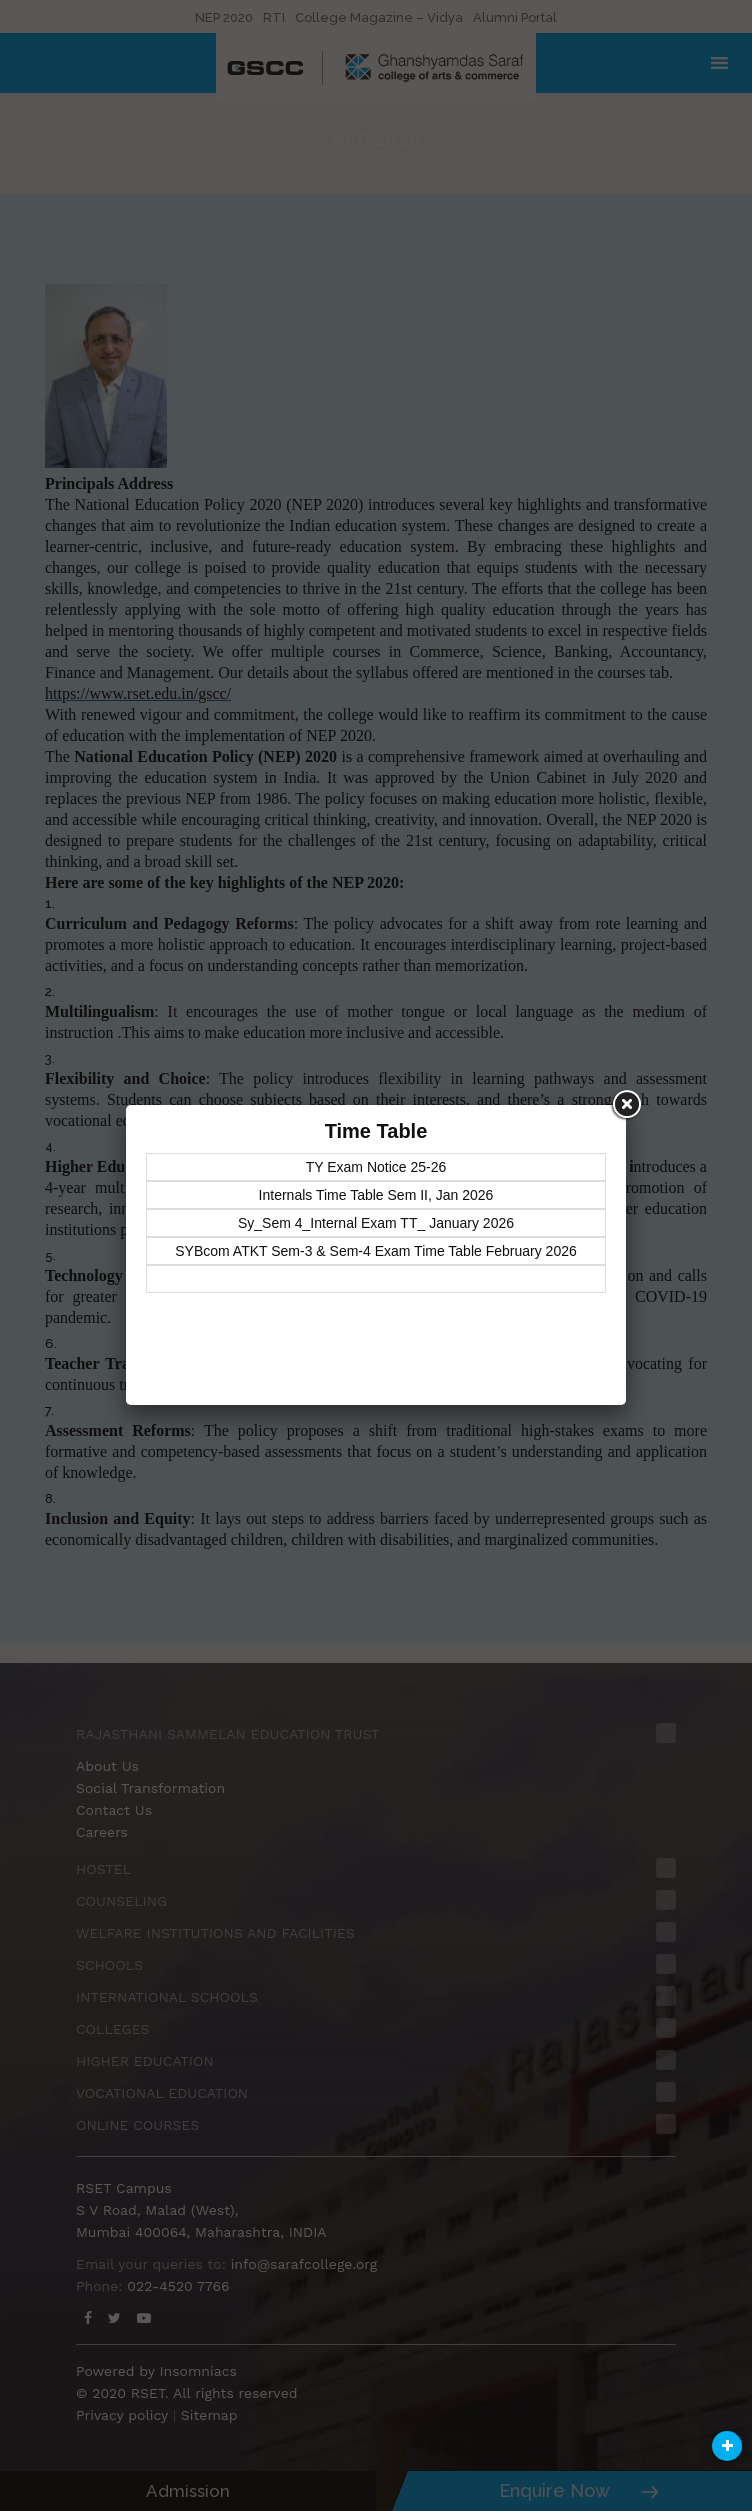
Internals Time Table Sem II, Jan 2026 (376, 1195)
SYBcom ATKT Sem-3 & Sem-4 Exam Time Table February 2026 (376, 1251)
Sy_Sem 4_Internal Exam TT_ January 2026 (376, 1223)
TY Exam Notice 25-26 (376, 1167)
